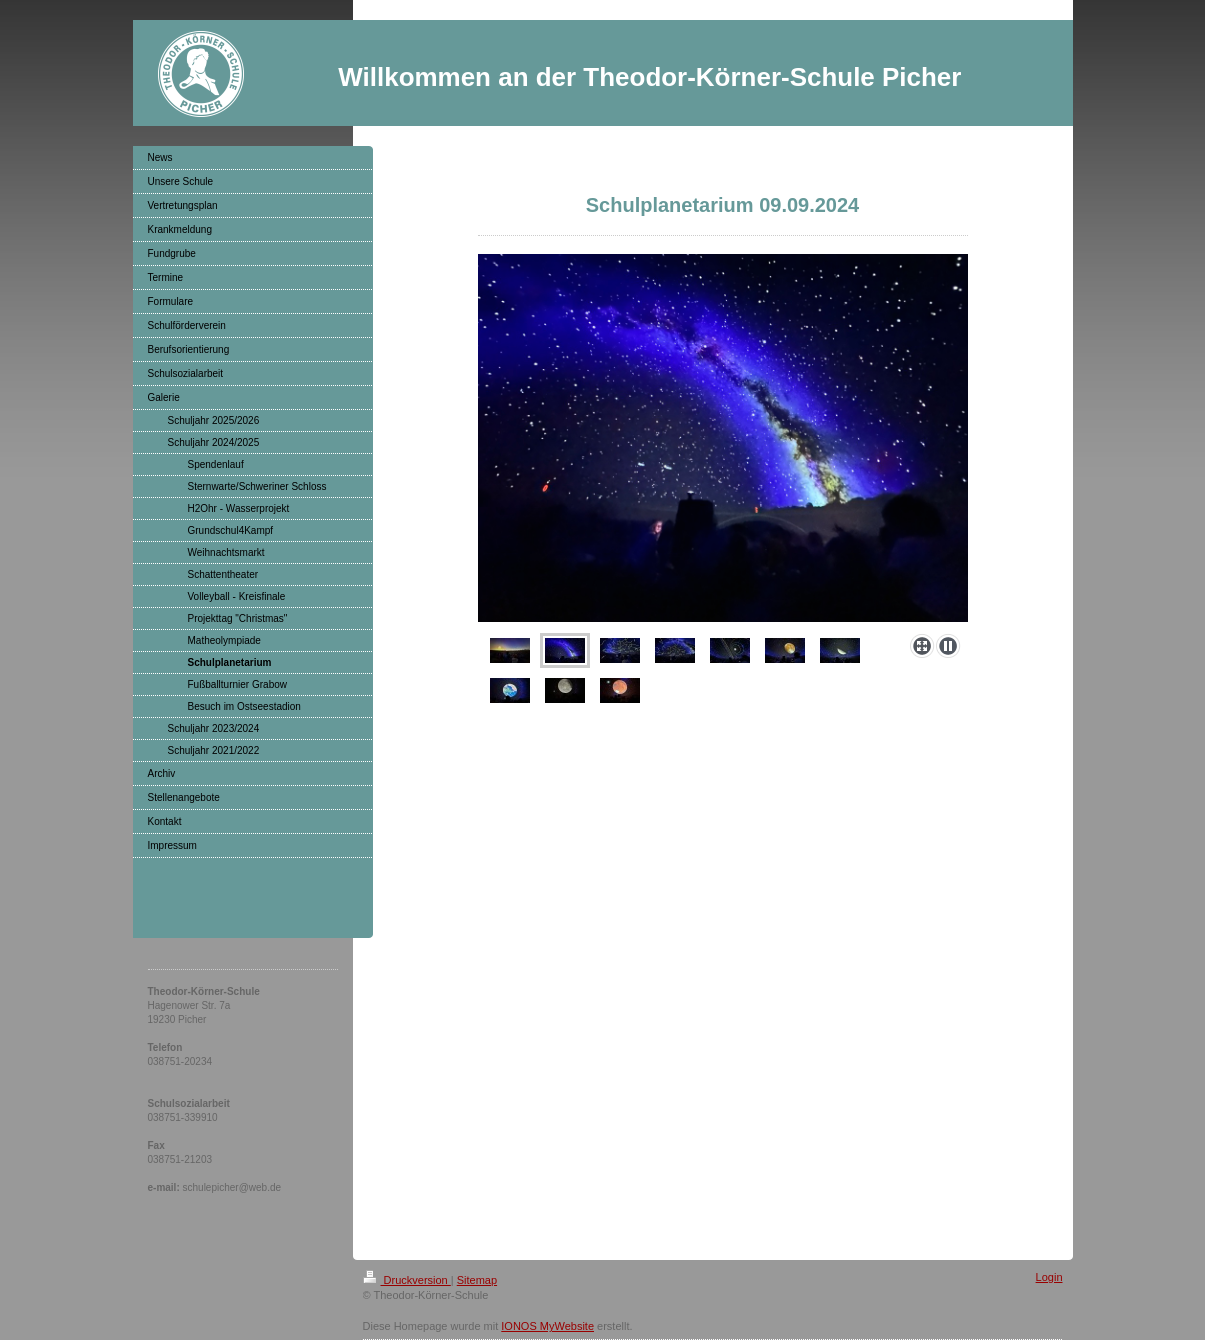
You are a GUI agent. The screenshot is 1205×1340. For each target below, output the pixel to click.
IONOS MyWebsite (547, 1326)
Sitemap (477, 1280)
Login (1049, 1277)
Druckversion (407, 1280)
